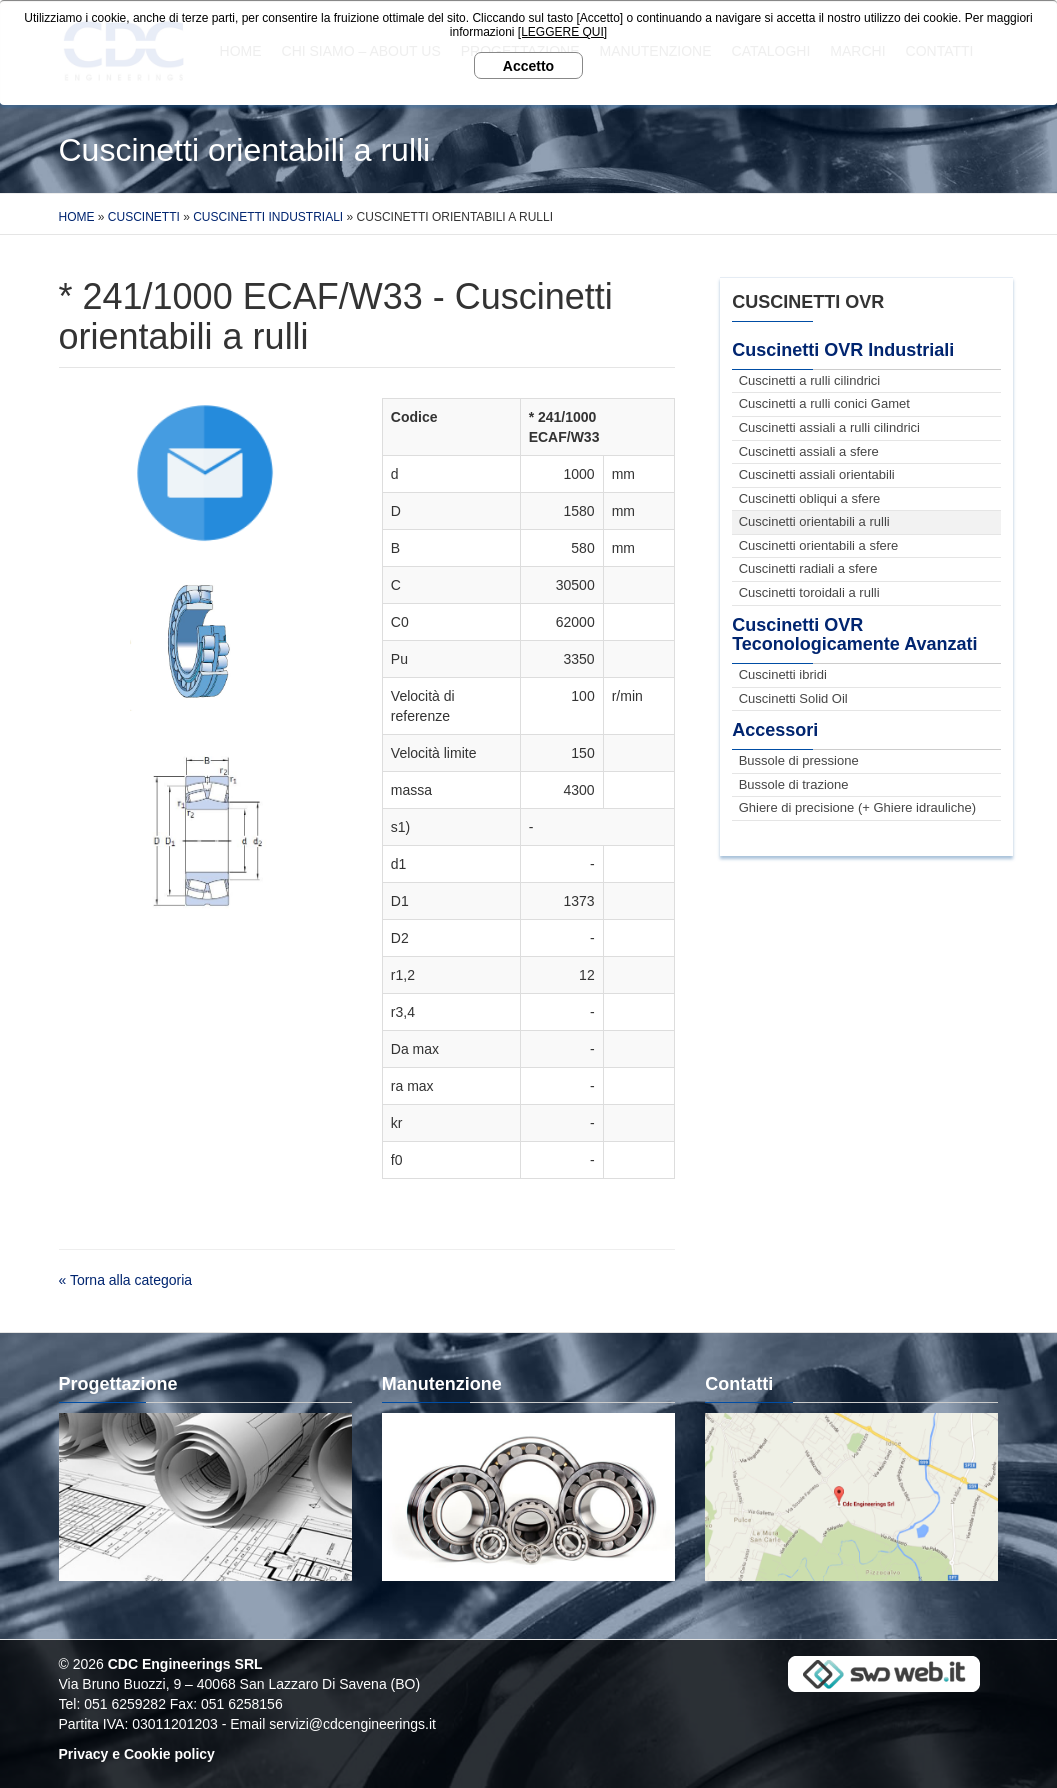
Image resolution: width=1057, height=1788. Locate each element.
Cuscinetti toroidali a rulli (809, 592)
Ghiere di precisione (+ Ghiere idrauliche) (857, 807)
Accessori (775, 730)
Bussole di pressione (799, 760)
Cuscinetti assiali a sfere (809, 451)
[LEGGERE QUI (561, 32)
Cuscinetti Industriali (268, 217)
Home (77, 217)
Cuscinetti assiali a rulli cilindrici (829, 427)
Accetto (528, 66)
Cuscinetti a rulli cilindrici (810, 380)
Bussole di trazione (794, 784)
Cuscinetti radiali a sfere (808, 568)
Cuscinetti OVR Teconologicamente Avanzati (854, 635)
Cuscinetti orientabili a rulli (814, 521)
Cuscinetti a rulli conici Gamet (824, 403)
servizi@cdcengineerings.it (352, 1724)
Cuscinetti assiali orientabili (817, 474)
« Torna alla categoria (126, 1280)
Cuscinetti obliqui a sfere (810, 498)
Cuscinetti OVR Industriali (843, 350)
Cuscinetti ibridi (783, 674)
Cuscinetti (144, 217)
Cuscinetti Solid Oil (793, 698)
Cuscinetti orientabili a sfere (819, 545)
